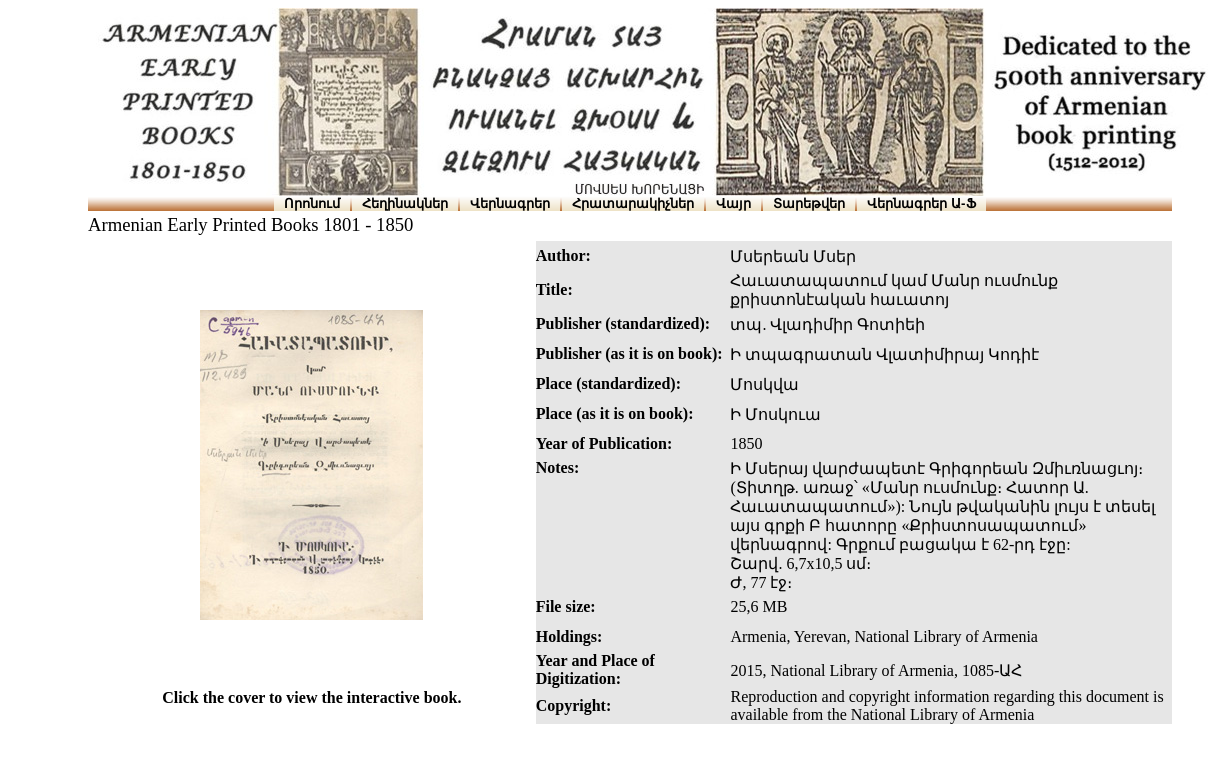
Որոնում (312, 203)
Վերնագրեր (510, 203)
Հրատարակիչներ (633, 203)
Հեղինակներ (405, 203)
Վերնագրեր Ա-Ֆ (921, 203)
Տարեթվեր (809, 203)
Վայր (733, 203)
